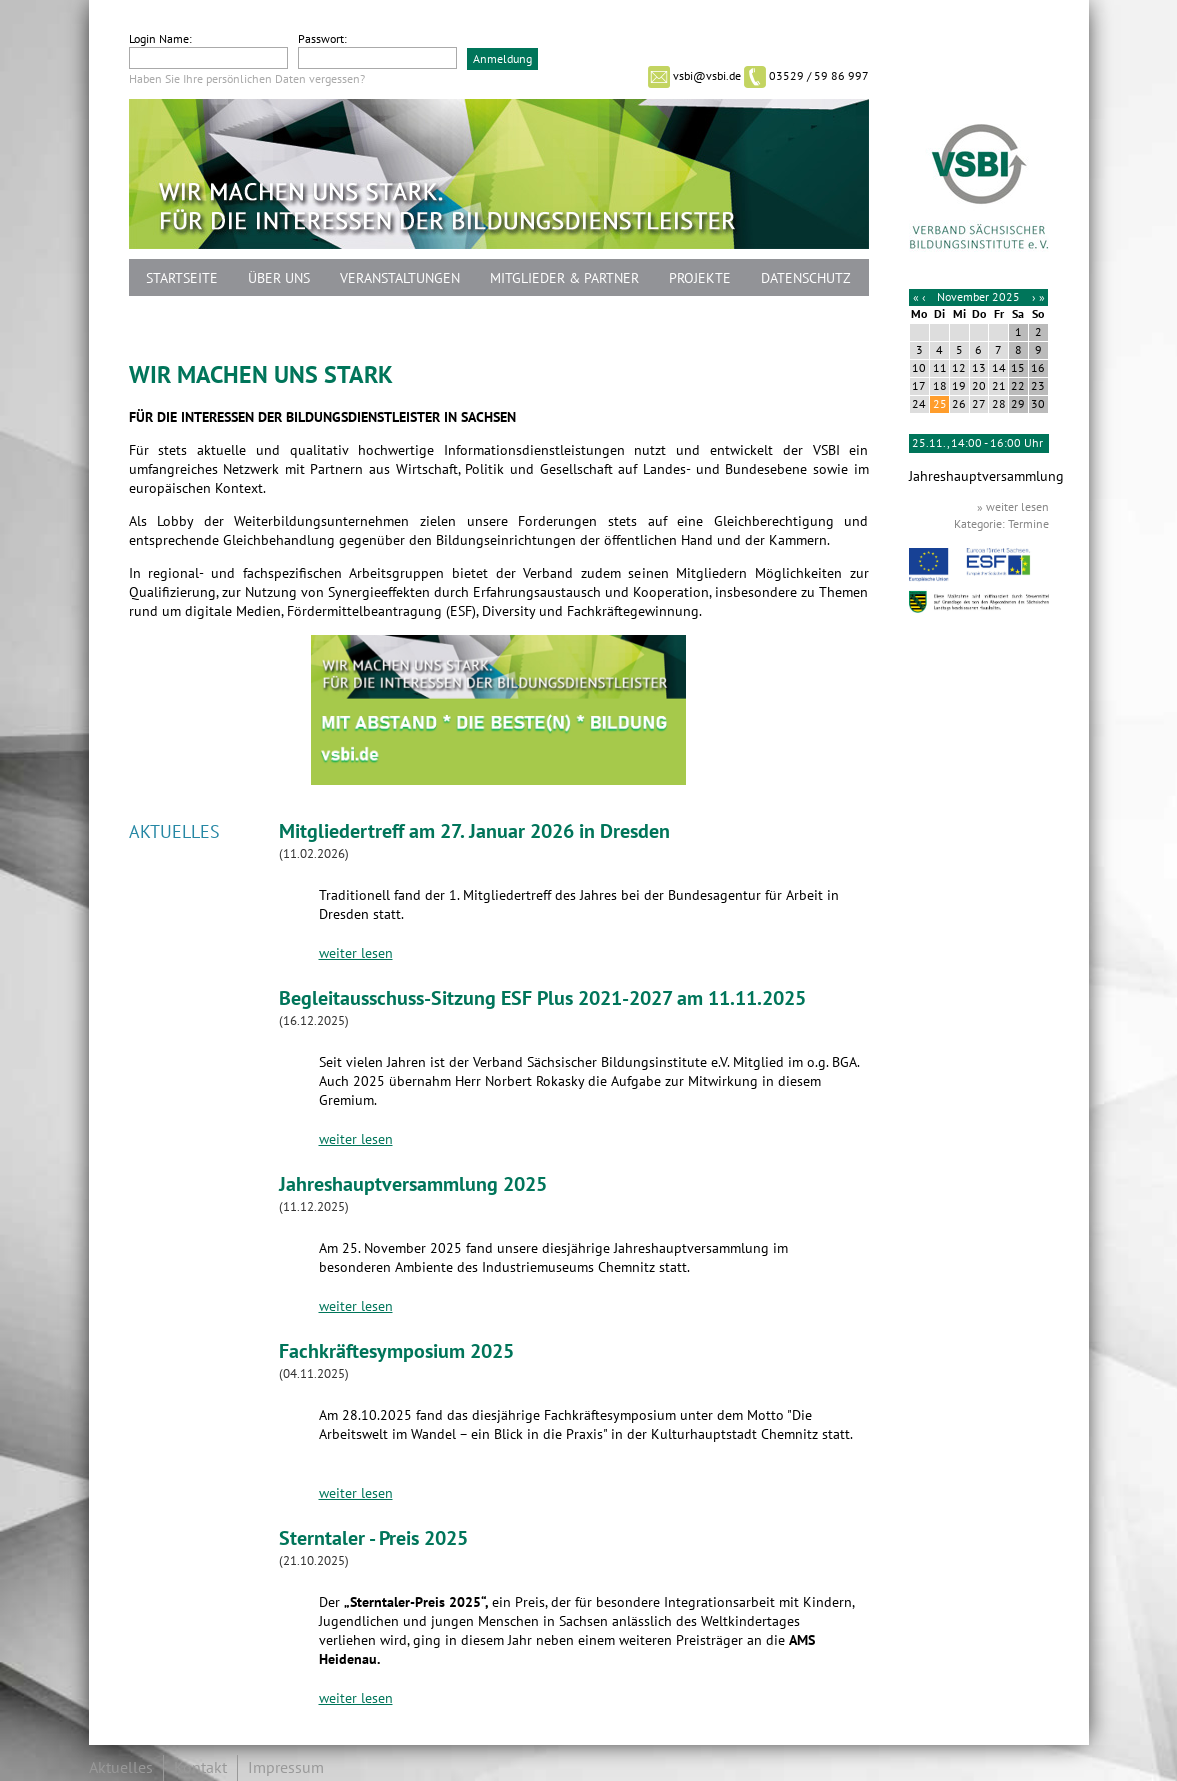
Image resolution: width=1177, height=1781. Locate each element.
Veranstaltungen (400, 278)
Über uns (279, 278)
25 (940, 404)
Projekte (700, 278)
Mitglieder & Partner (564, 278)
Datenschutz (806, 278)
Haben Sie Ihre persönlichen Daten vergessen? (247, 79)
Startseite (182, 278)
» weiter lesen (1013, 507)
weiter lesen (356, 953)
